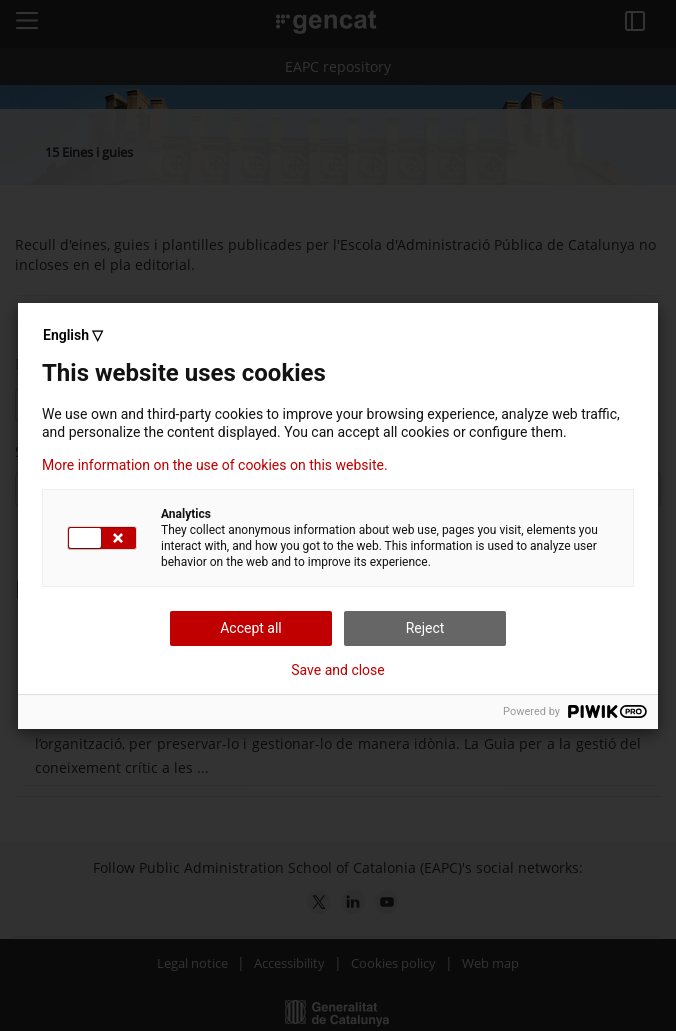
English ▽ (73, 335)
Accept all (251, 628)
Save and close (338, 670)
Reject (425, 628)
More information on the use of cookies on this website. (215, 465)
